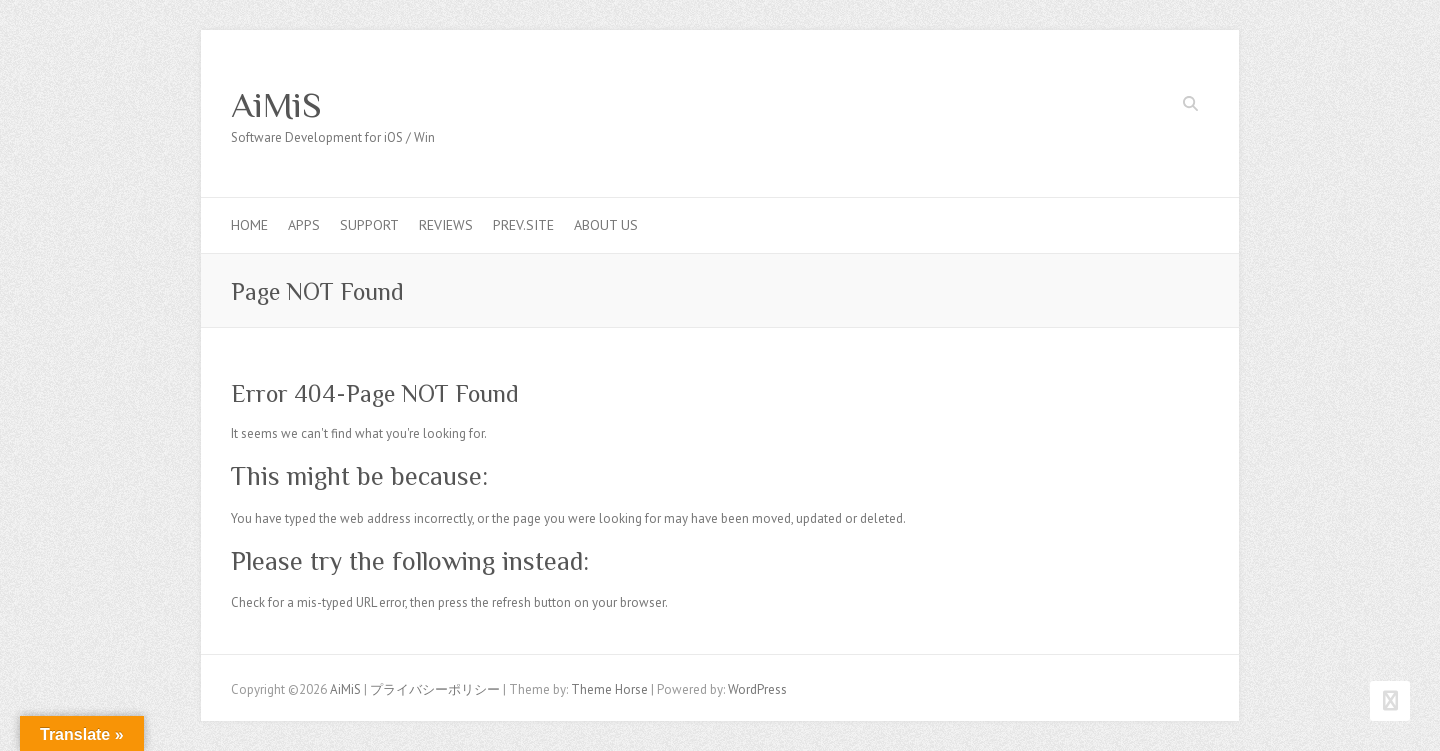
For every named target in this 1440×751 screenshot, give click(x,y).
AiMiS (276, 105)
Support (369, 225)
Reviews (446, 225)
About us (606, 225)
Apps (304, 225)
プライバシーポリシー (435, 689)
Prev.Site (523, 225)
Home (249, 225)
